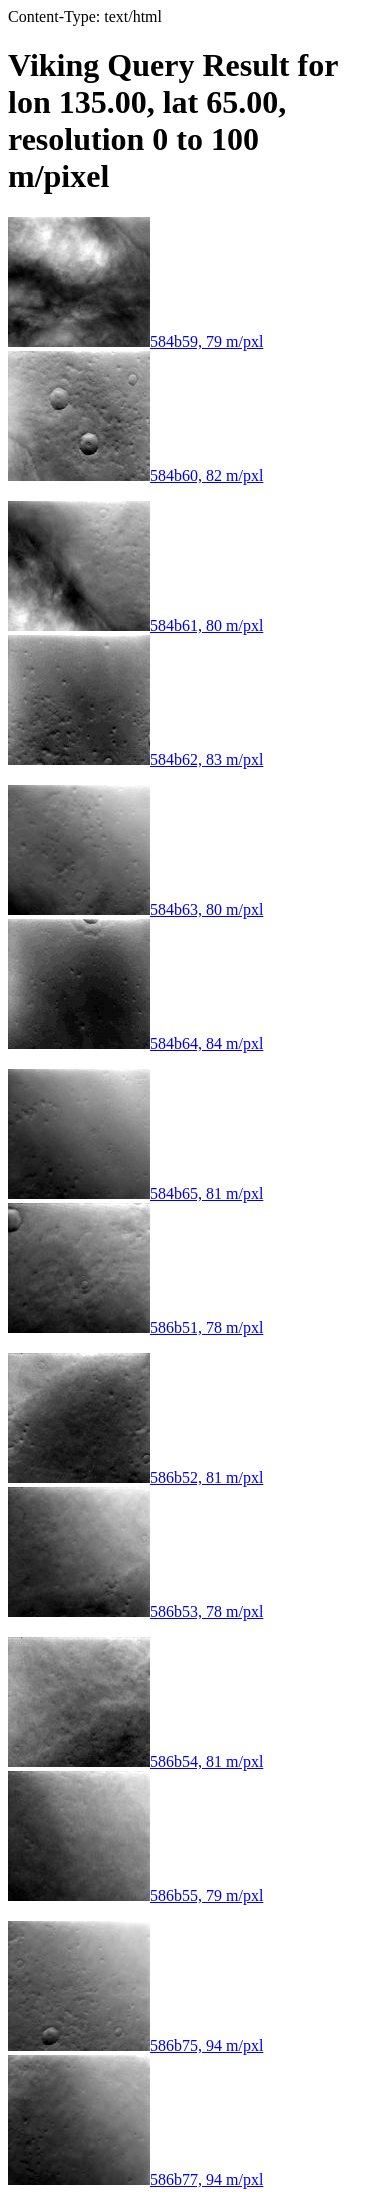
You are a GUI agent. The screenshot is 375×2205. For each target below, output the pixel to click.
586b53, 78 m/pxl (135, 1611)
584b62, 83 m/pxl (135, 759)
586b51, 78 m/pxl (135, 1327)
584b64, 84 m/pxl (135, 1043)
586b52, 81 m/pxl (135, 1477)
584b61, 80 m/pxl (135, 625)
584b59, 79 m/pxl (135, 341)
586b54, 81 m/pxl (135, 1761)
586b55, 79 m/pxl (135, 1895)
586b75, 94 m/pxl (135, 2045)
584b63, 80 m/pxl (135, 909)
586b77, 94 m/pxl (135, 2179)
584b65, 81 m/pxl (135, 1193)
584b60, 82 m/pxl (135, 475)
